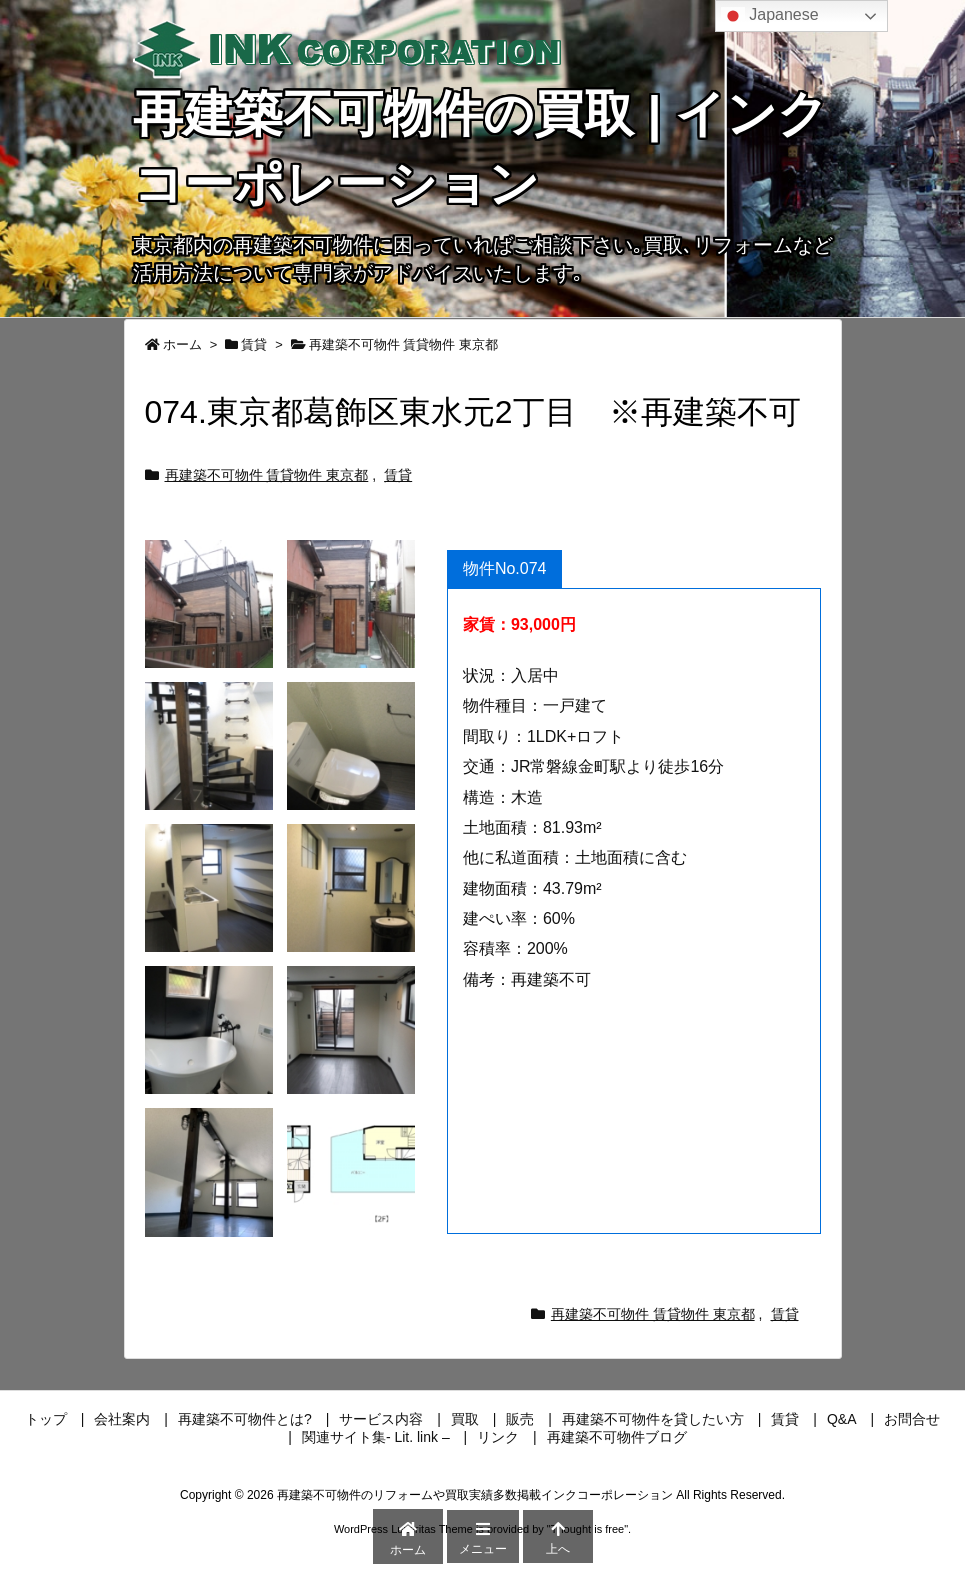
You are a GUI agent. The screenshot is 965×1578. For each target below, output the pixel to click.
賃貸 (254, 344)
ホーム (182, 344)
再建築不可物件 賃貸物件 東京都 (403, 344)
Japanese (770, 16)
